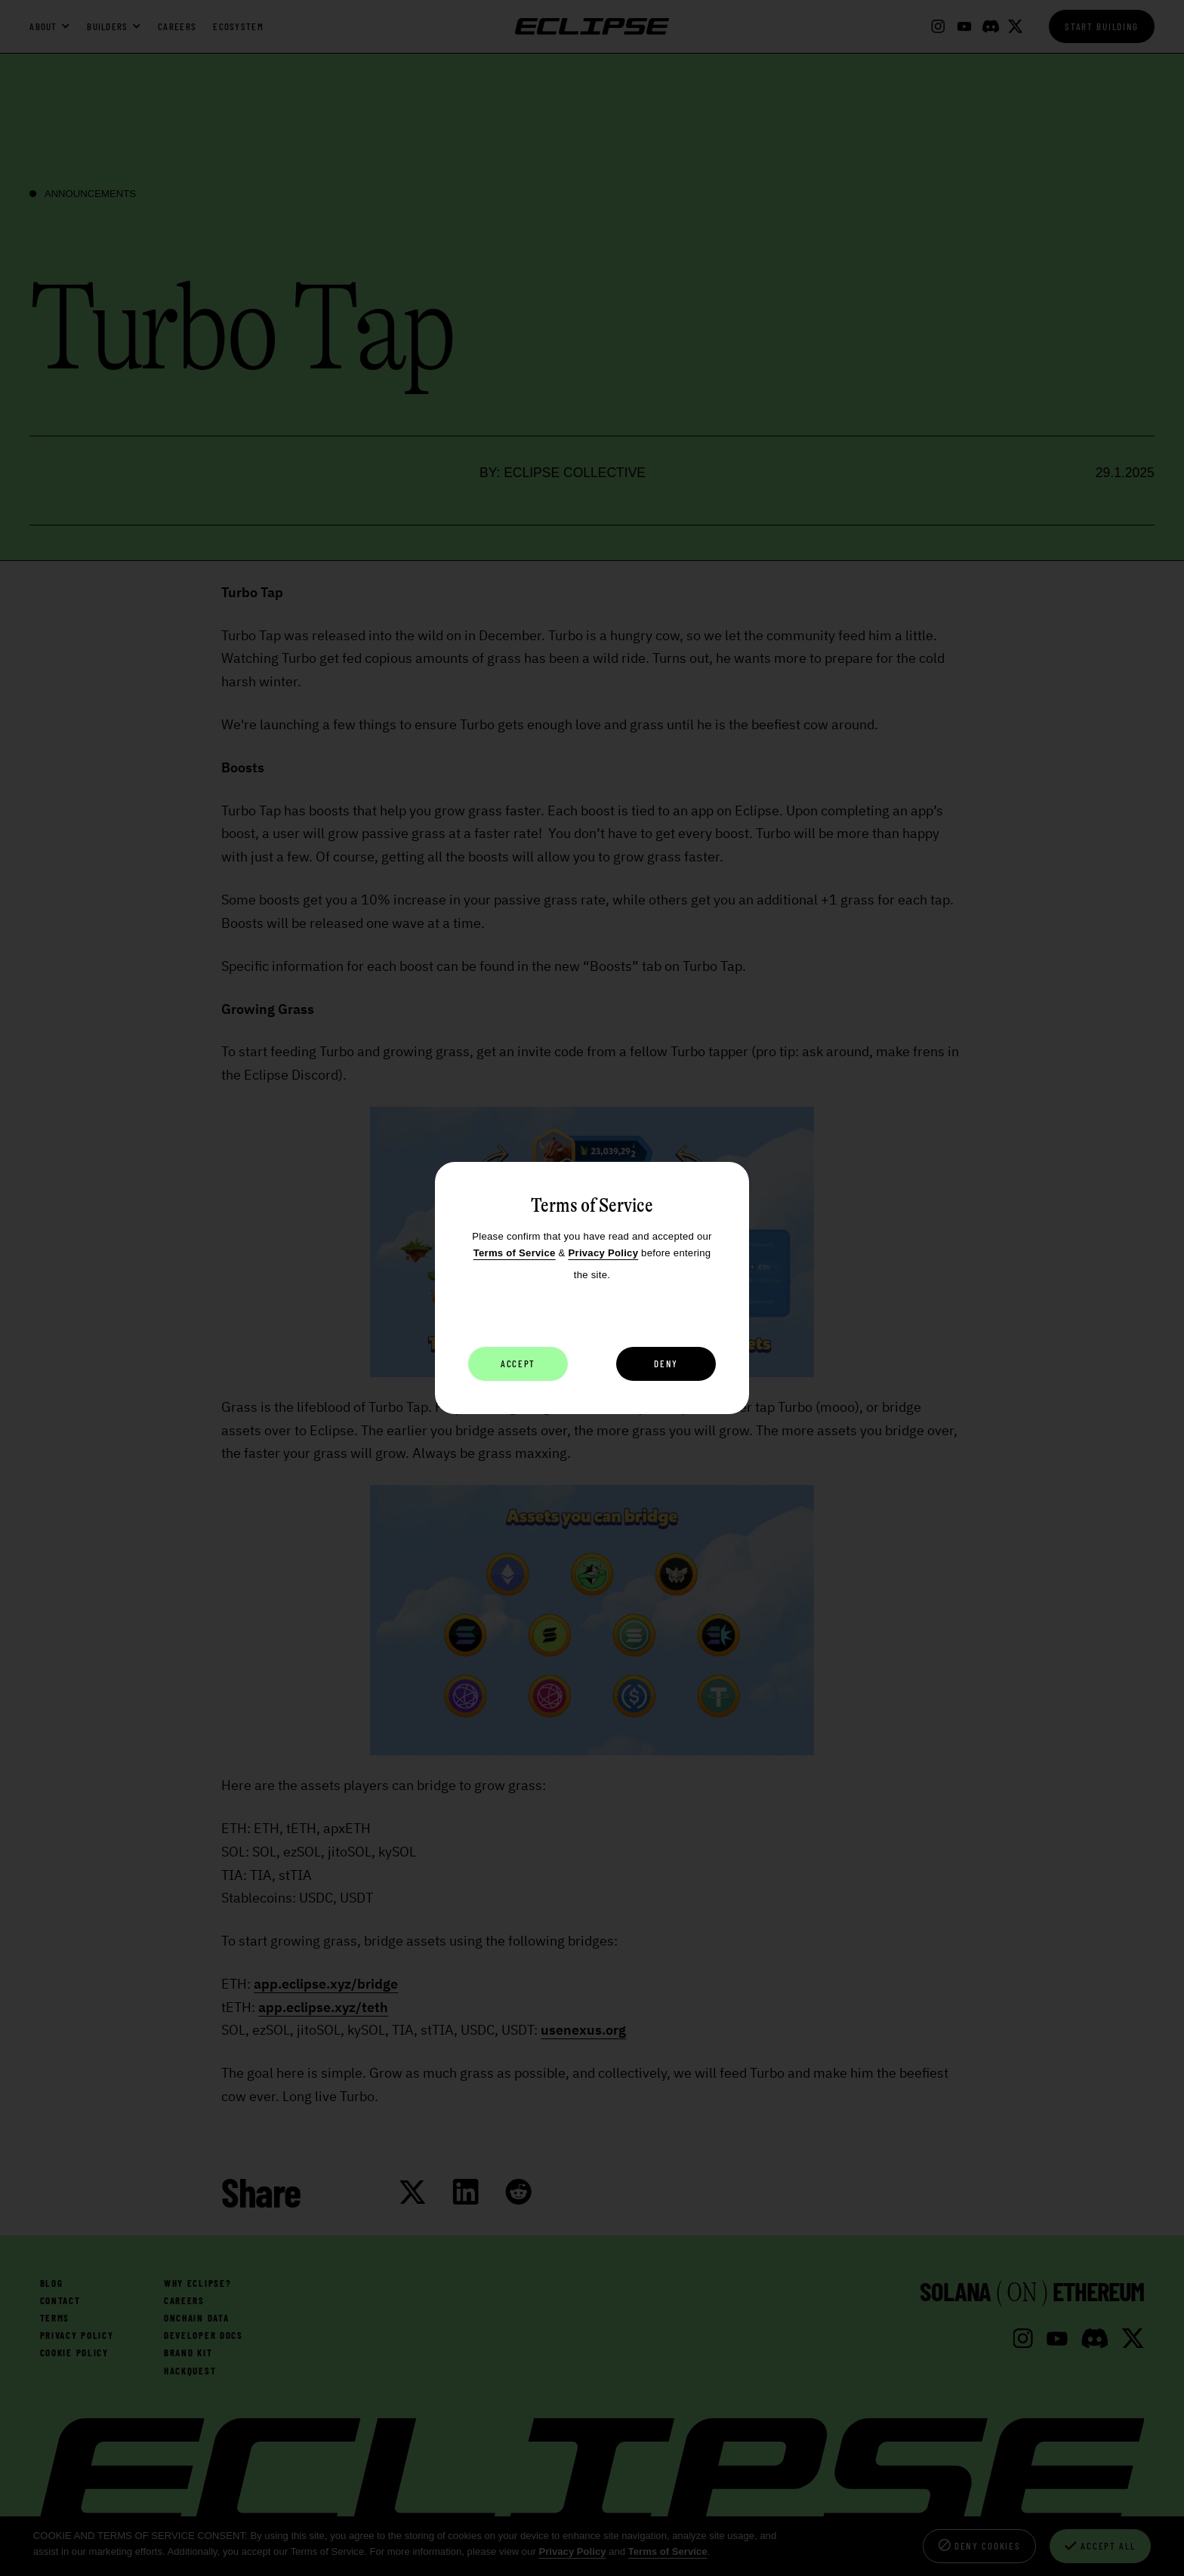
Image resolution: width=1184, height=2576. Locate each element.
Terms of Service (514, 1253)
